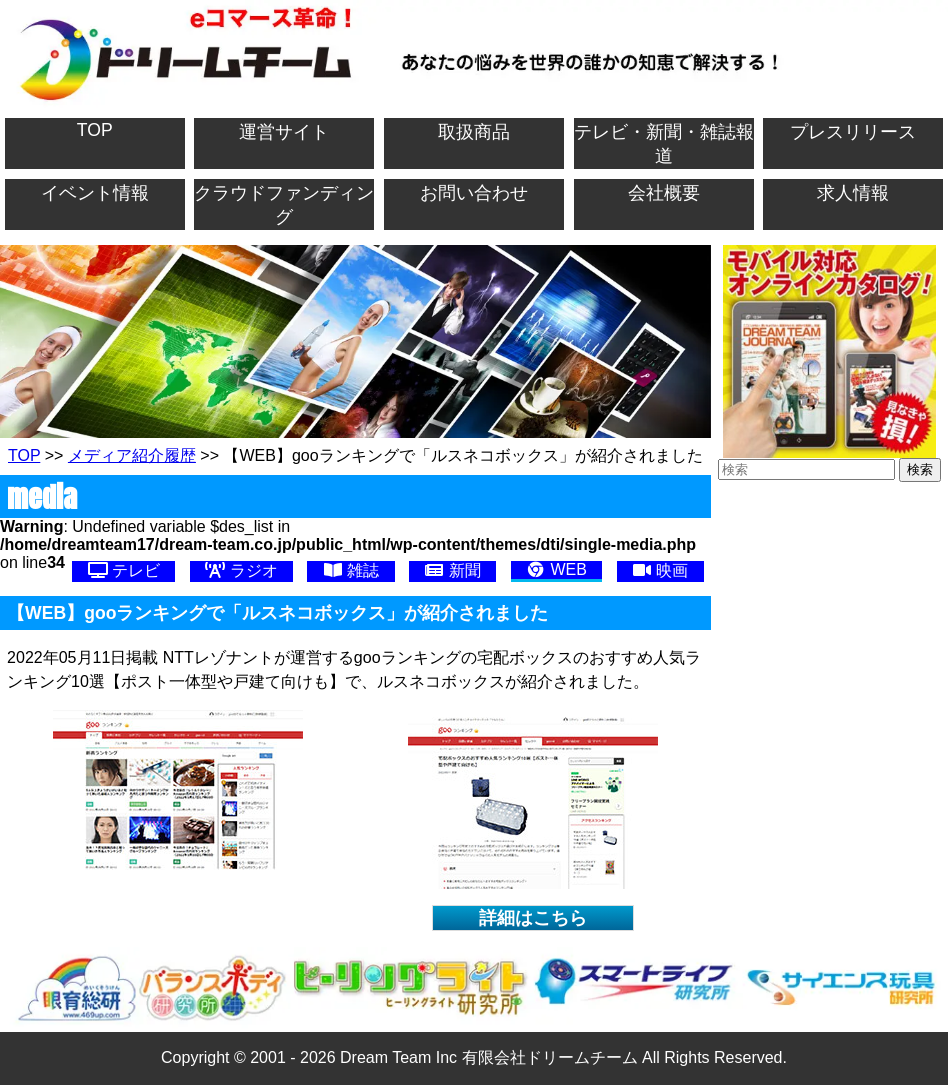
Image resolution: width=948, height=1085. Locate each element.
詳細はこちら (533, 918)
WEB (556, 569)
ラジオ (241, 570)
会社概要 (664, 193)
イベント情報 (95, 193)
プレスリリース (853, 132)
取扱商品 (474, 132)
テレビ (124, 570)
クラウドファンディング (284, 205)
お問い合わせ (474, 193)
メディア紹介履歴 (132, 455)
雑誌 (351, 570)
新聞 (452, 570)
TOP (95, 130)
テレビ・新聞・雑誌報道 (664, 144)
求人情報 (853, 193)
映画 (660, 570)
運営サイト (284, 132)
